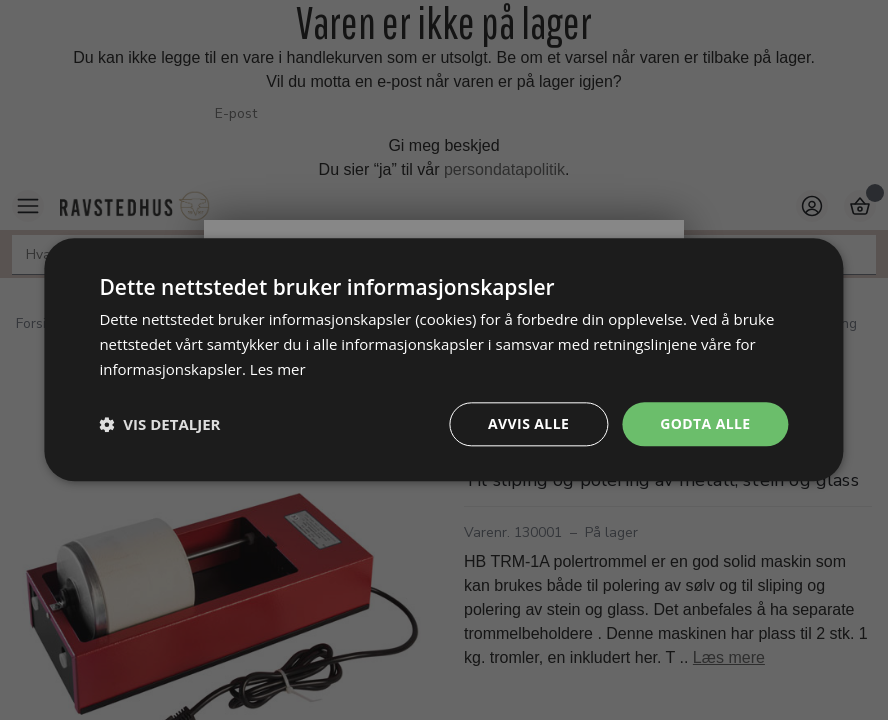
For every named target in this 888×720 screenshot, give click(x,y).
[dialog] (443, 359)
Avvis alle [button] (528, 423)
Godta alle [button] (705, 423)
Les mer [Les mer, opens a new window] (278, 369)
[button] (159, 424)
